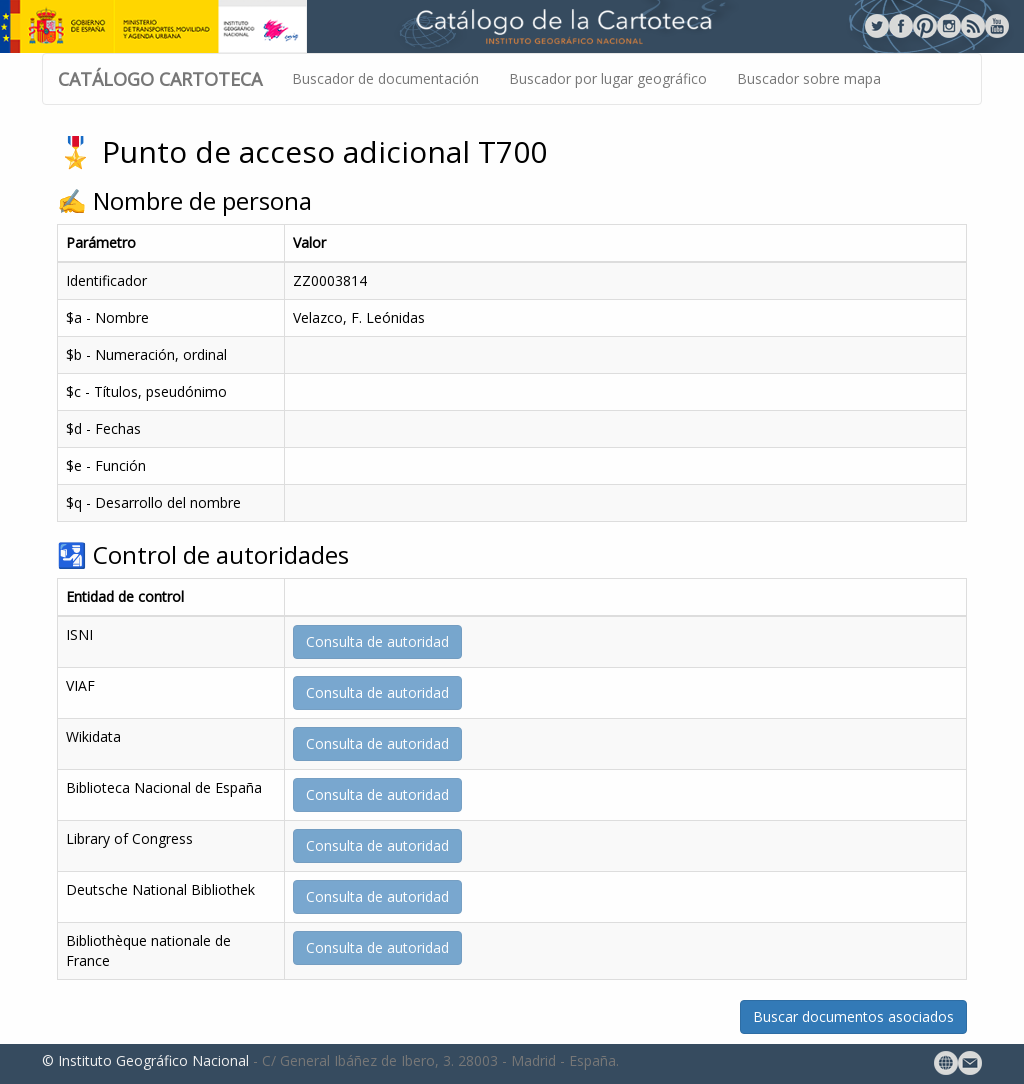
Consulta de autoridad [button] (377, 641)
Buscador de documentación (385, 78)
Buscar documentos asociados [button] (853, 1016)
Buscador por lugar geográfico (608, 78)
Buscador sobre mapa (809, 78)
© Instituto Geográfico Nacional (145, 1060)
